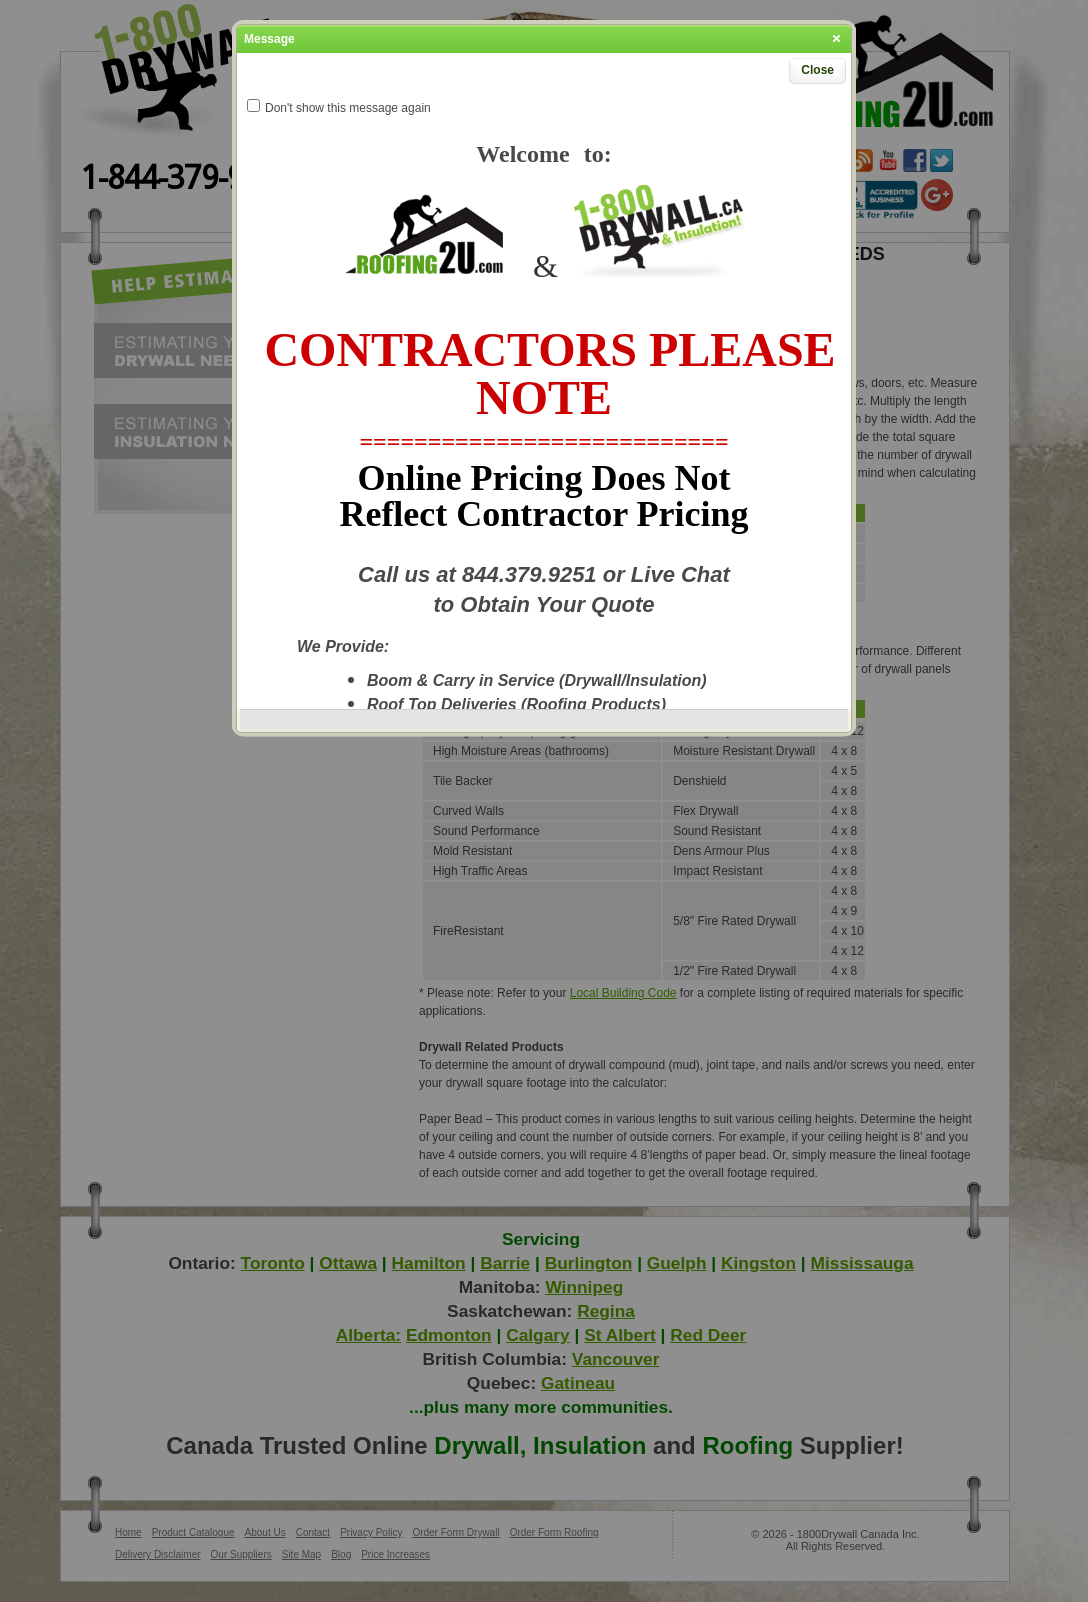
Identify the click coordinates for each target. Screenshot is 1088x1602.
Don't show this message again (348, 108)
